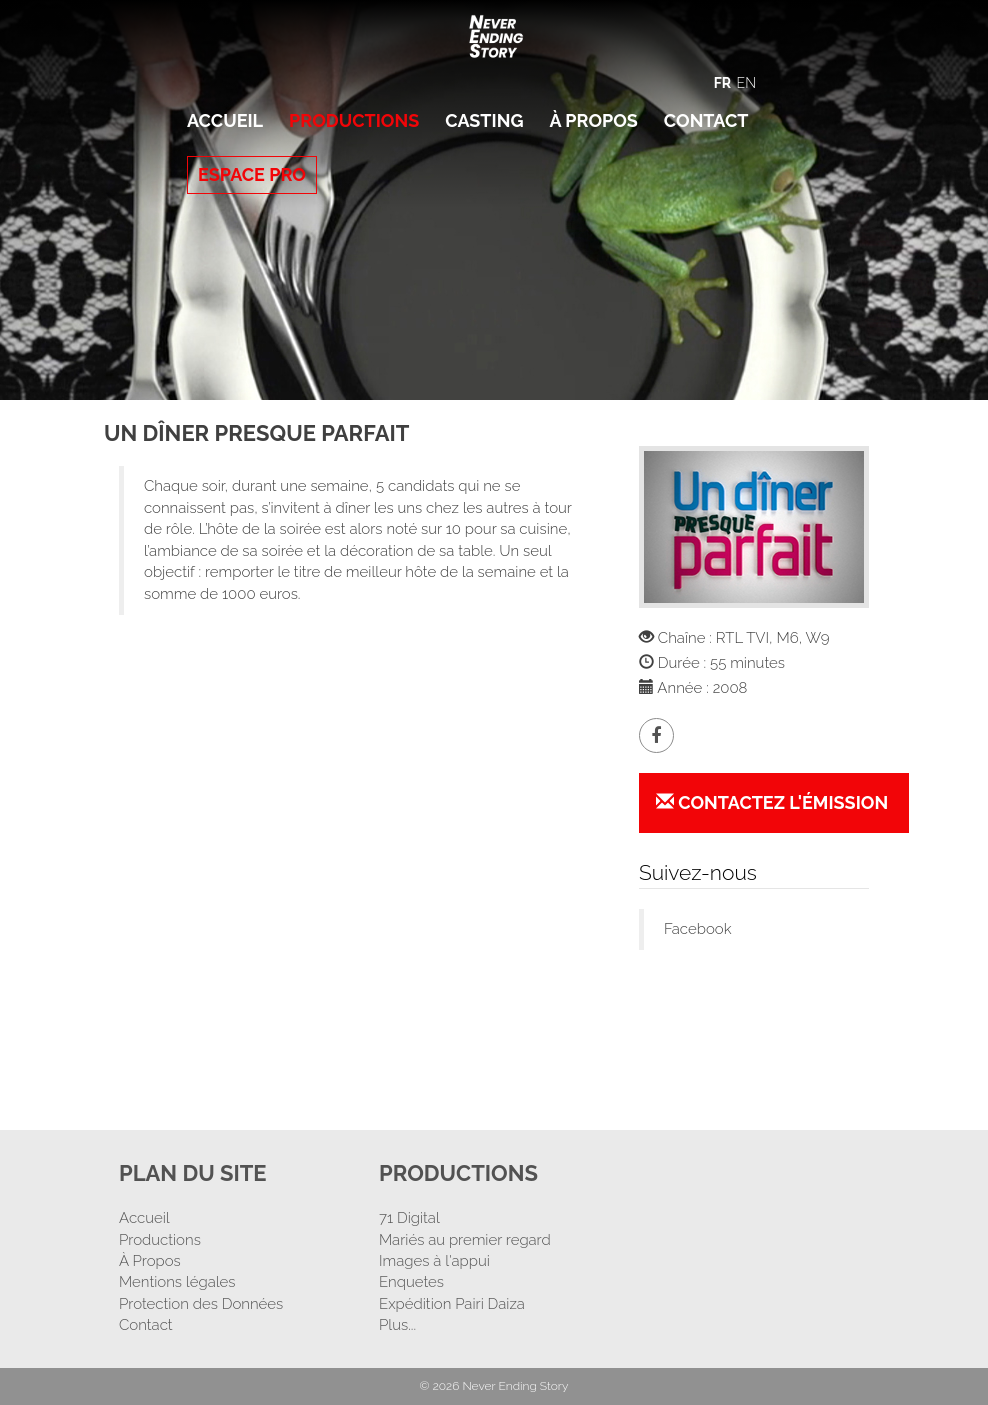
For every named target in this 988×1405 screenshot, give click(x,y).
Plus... (397, 1325)
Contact (706, 120)
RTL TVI (742, 638)
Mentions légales (177, 1282)
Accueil (225, 120)
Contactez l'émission (772, 802)
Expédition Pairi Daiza (452, 1304)
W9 (818, 638)
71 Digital (409, 1218)
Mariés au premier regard (465, 1240)
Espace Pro (252, 174)
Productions (354, 120)
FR (722, 83)
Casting (484, 120)
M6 (787, 638)
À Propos (593, 120)
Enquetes (411, 1282)
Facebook (698, 929)
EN (746, 83)
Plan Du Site (193, 1173)
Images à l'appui (434, 1261)
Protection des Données (201, 1304)
